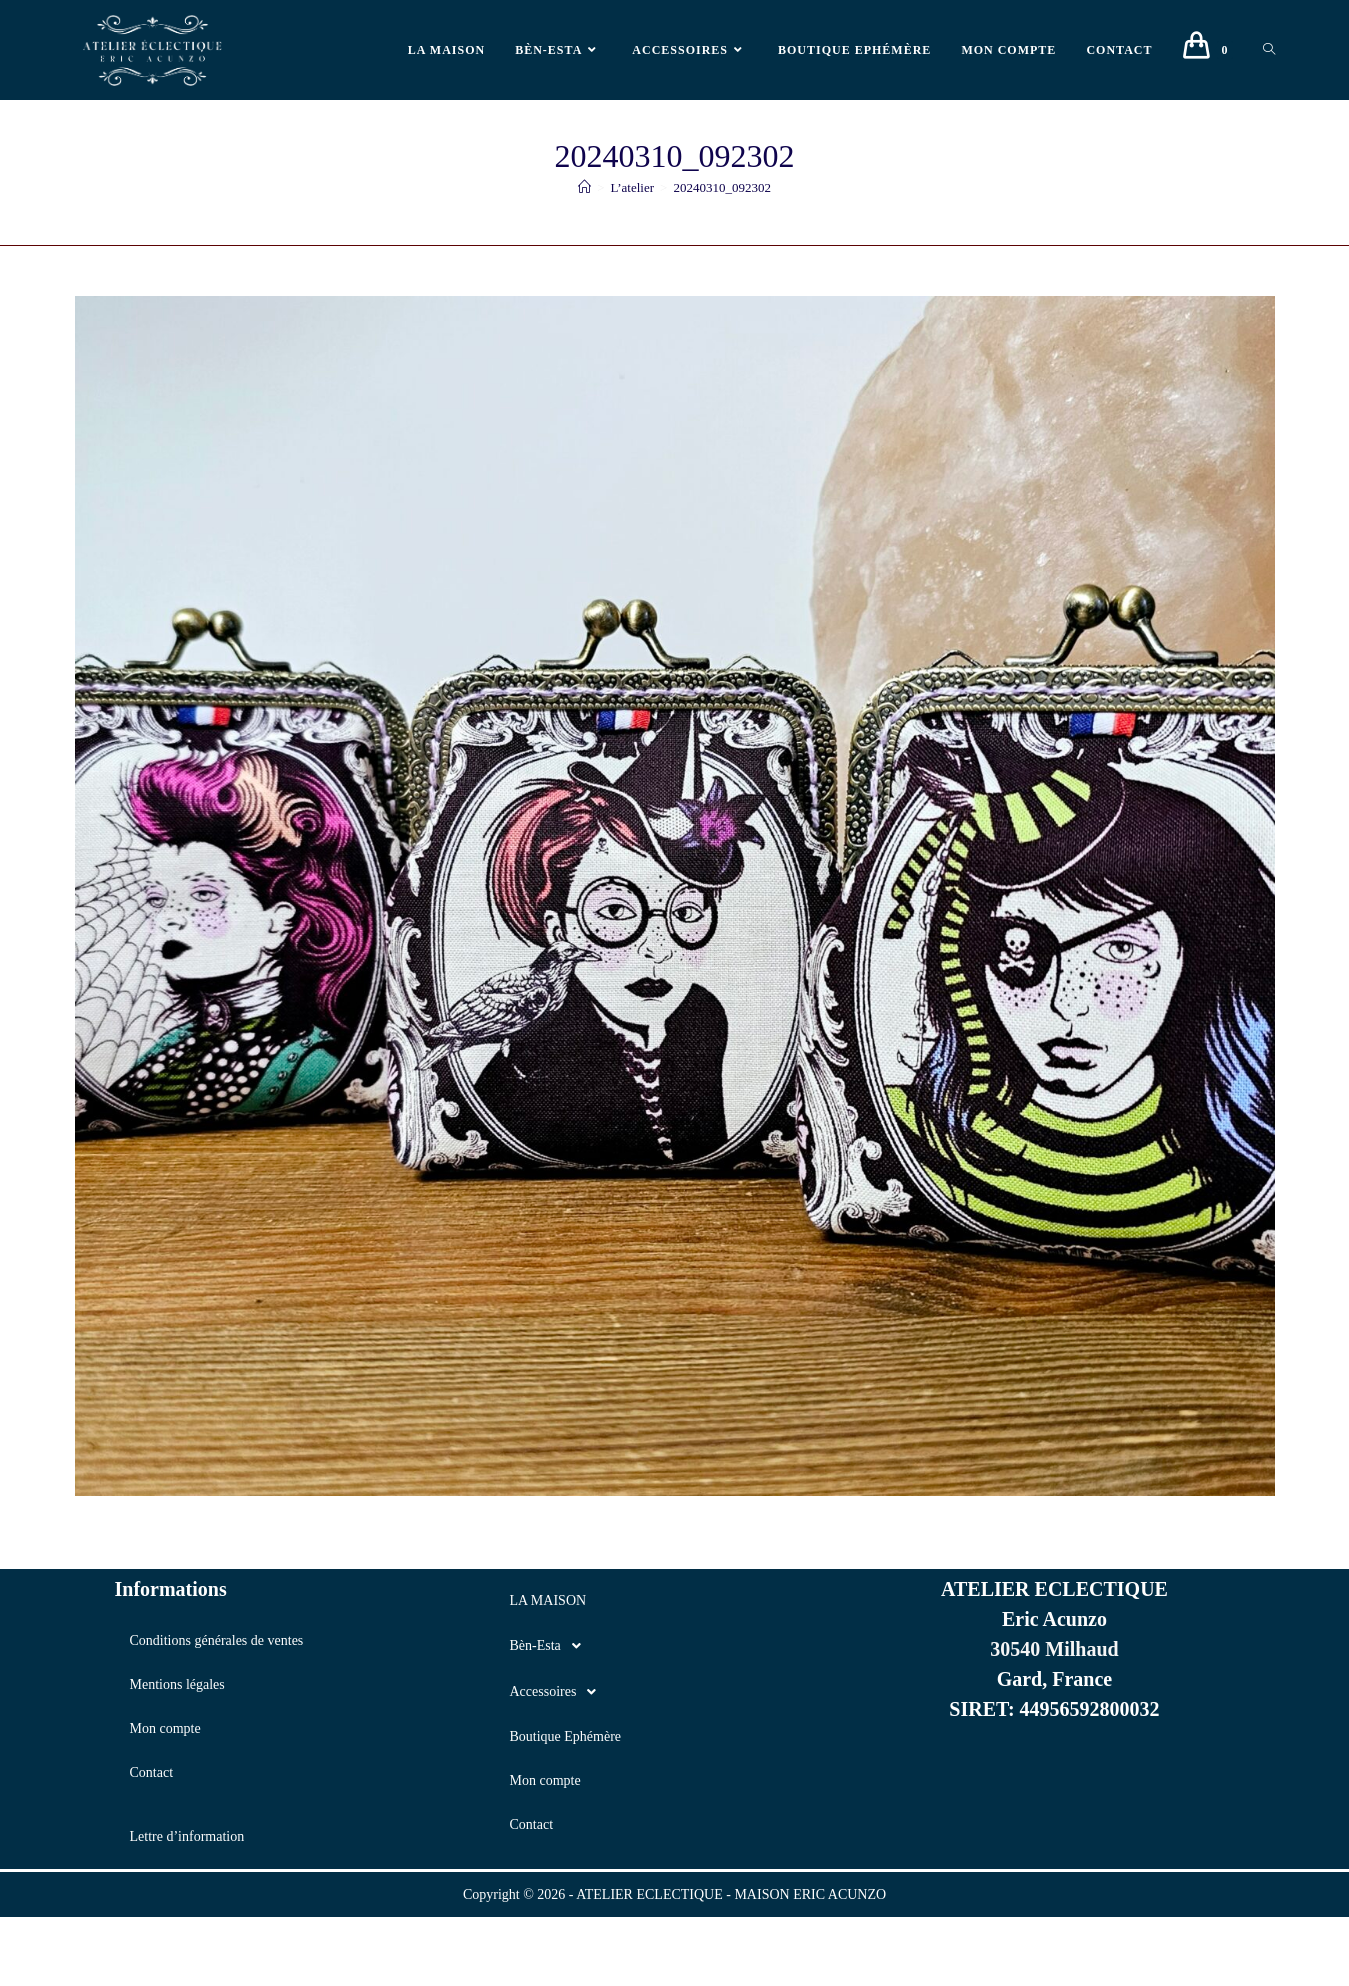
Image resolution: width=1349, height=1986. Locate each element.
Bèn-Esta (550, 1646)
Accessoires (558, 1692)
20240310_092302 (722, 187)
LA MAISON (547, 1600)
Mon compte (165, 1728)
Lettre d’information (187, 1836)
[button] (674, 1646)
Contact (152, 1772)
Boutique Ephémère (565, 1736)
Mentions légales (177, 1684)
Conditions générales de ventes (217, 1640)
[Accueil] (584, 187)
